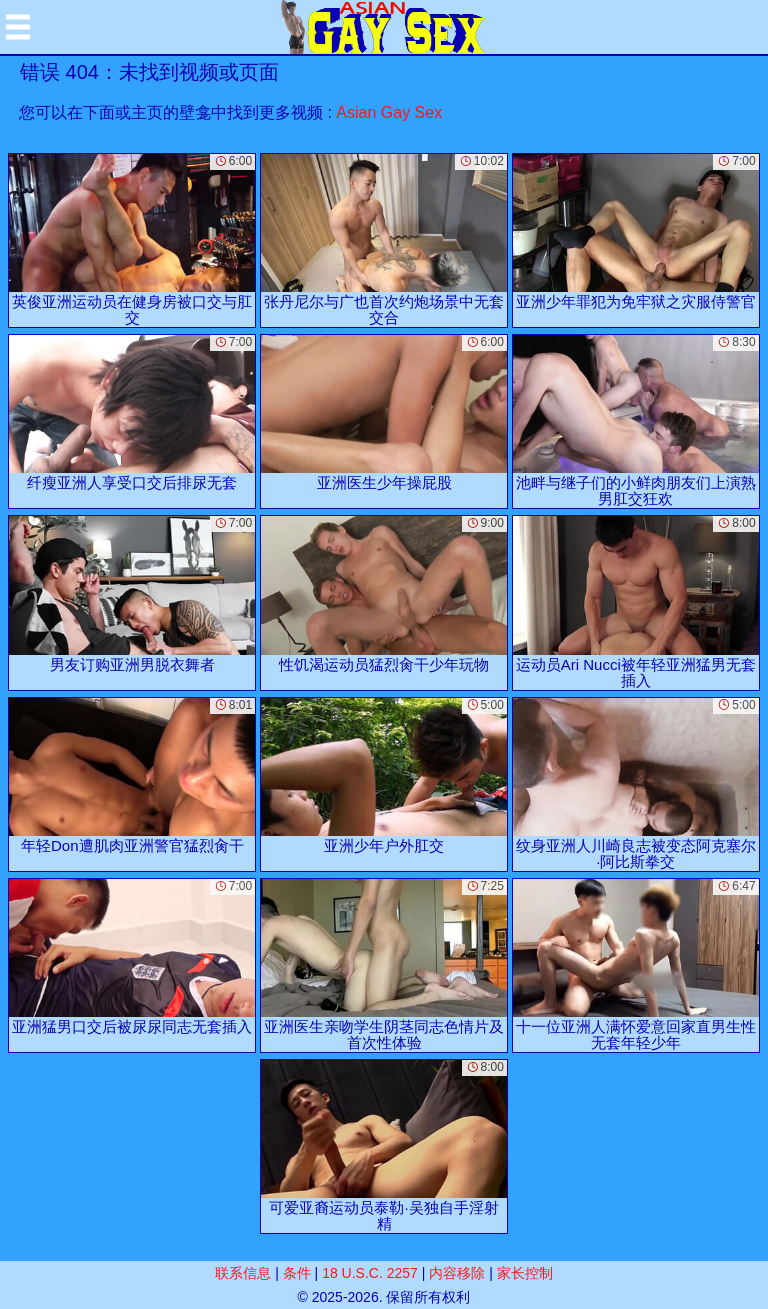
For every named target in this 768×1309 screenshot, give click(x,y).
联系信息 (243, 1273)
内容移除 (457, 1273)
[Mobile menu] (18, 27)
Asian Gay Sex (389, 112)
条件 (297, 1273)
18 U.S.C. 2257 (370, 1273)
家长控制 (525, 1273)
